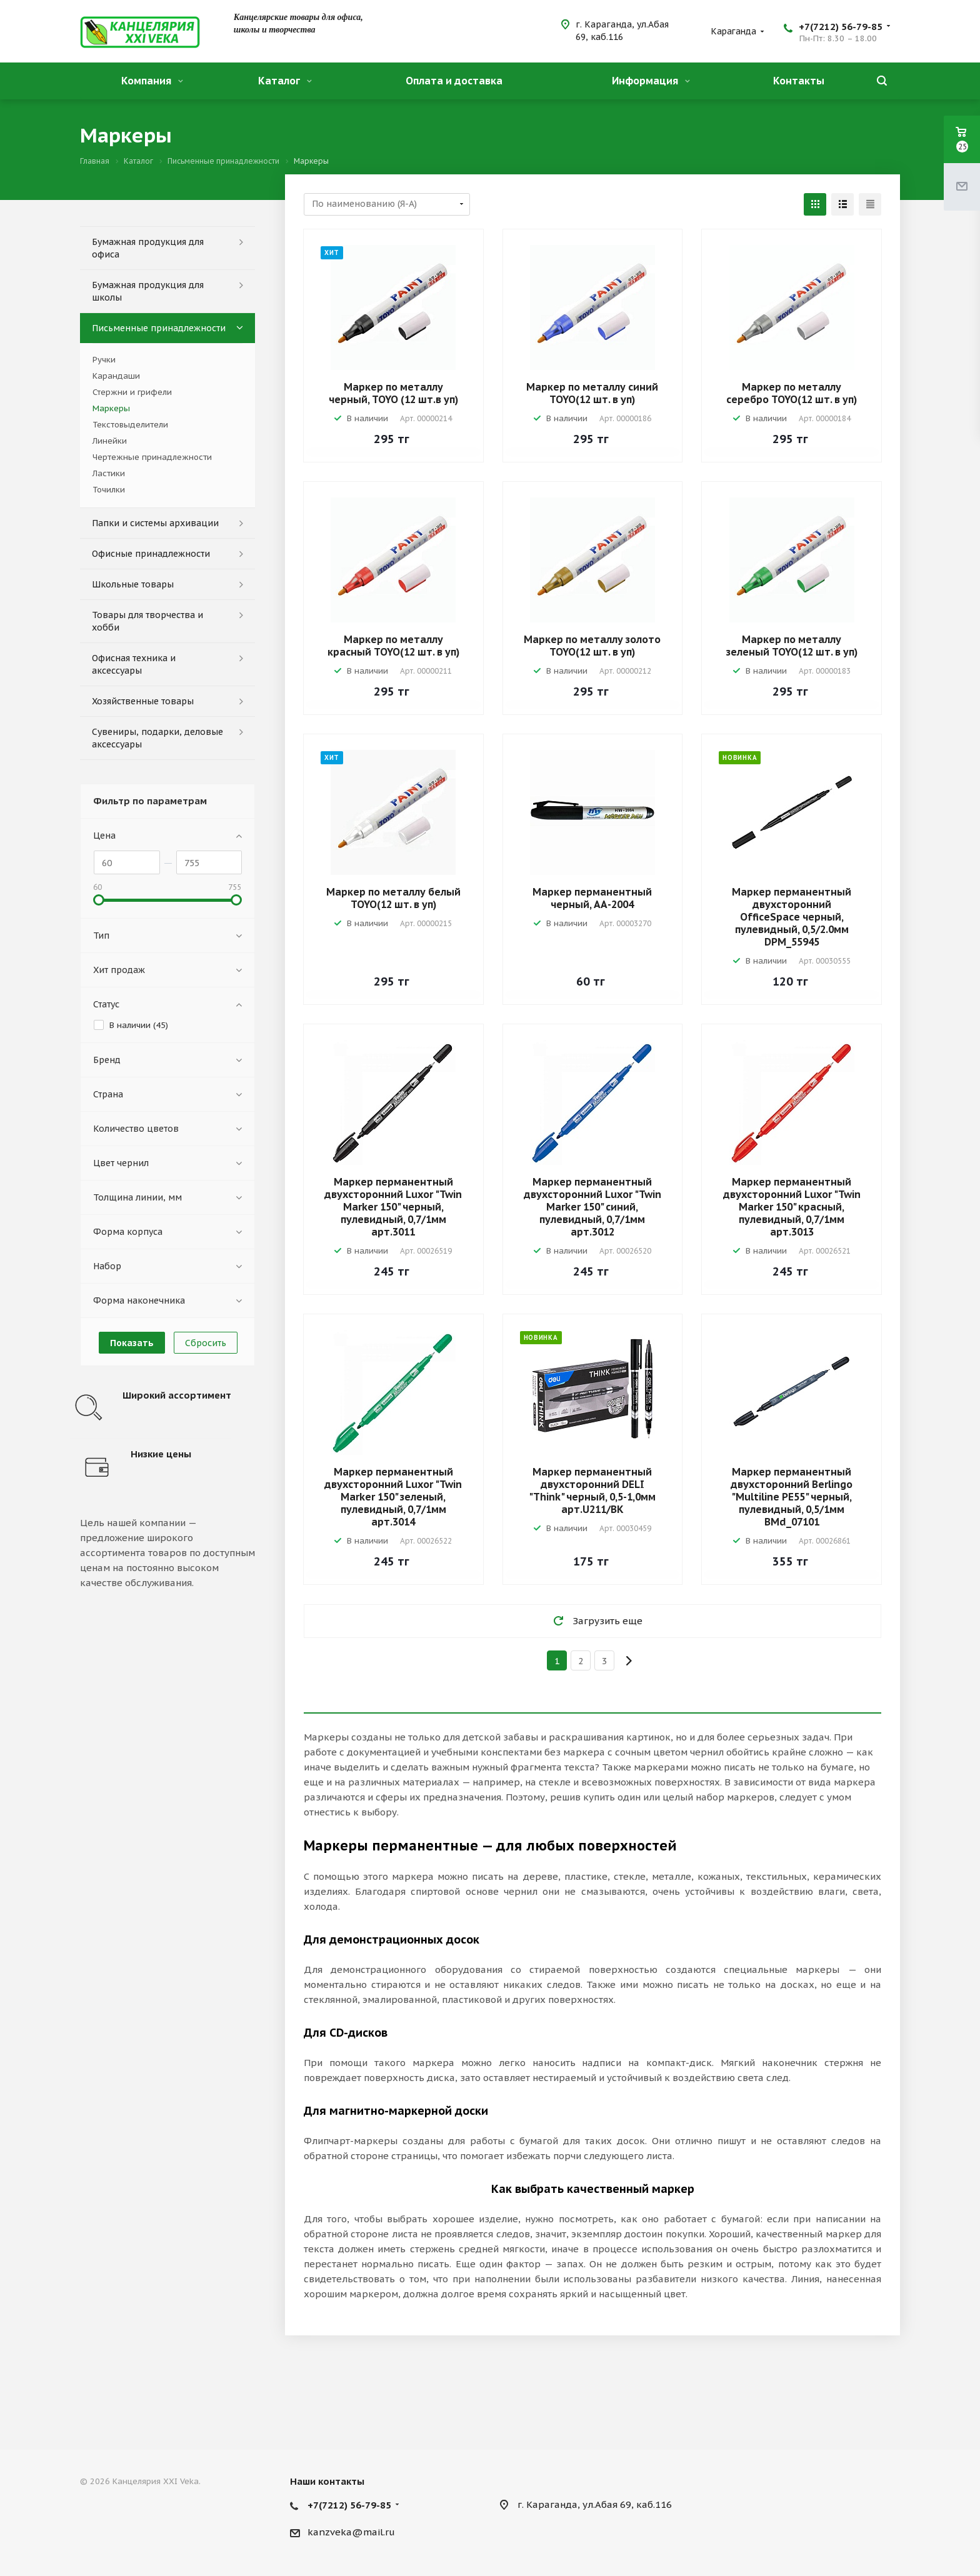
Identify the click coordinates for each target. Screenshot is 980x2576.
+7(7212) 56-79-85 (840, 26)
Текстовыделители (130, 424)
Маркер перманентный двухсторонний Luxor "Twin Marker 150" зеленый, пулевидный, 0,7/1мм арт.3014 (393, 1496)
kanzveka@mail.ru (351, 2532)
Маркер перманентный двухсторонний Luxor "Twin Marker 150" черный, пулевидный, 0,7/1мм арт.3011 (393, 1207)
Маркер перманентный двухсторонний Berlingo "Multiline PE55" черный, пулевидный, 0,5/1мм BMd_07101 (791, 1496)
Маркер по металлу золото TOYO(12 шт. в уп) (592, 645)
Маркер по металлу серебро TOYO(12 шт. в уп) (791, 393)
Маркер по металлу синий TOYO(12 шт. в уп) (592, 393)
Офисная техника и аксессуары (134, 664)
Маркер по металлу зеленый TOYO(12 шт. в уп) (792, 645)
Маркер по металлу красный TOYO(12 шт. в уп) (393, 645)
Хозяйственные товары (143, 701)
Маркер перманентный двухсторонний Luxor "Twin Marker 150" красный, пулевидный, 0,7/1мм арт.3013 (792, 1207)
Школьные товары (133, 584)
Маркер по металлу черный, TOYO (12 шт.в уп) (393, 393)
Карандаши (116, 376)
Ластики (108, 473)
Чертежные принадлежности (152, 457)
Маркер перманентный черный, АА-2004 (592, 898)
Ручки (104, 359)
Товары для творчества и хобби (147, 621)
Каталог (285, 80)
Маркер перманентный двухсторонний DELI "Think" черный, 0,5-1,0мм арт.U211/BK (592, 1490)
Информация (651, 80)
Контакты (798, 80)
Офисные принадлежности (151, 553)
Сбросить (205, 1343)
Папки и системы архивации (155, 523)
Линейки (109, 441)
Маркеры (111, 408)
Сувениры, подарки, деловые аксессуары (157, 738)
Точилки (108, 489)
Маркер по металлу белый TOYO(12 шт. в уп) (393, 898)
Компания (152, 80)
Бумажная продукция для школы (148, 291)
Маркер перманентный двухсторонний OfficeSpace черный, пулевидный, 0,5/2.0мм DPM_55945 (791, 917)
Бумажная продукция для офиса (148, 248)
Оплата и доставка (454, 80)
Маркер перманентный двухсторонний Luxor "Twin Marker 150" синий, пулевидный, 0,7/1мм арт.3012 (592, 1207)
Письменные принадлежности (159, 328)
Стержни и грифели (132, 392)
